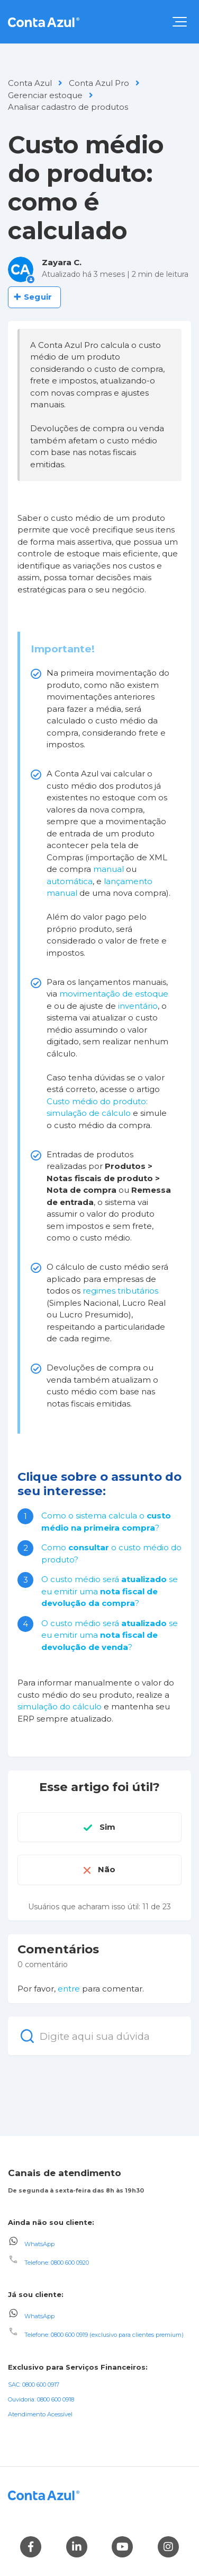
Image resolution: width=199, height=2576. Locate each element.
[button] (179, 22)
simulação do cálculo (59, 1706)
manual (108, 869)
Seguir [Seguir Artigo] (38, 297)
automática (70, 881)
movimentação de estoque (113, 994)
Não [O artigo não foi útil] (106, 1869)
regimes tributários (120, 1291)
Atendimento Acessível (40, 2414)
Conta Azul (30, 83)
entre (69, 1989)
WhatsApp (39, 2243)
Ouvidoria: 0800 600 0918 (41, 2399)
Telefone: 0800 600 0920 (56, 2262)
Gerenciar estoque (45, 95)
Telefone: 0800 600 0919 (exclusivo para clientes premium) (104, 2334)
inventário (138, 1006)
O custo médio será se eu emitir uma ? (109, 1591)
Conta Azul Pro (99, 83)
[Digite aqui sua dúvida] (99, 2035)
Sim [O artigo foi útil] (107, 1827)
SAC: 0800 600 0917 (33, 2384)
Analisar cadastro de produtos (68, 107)
